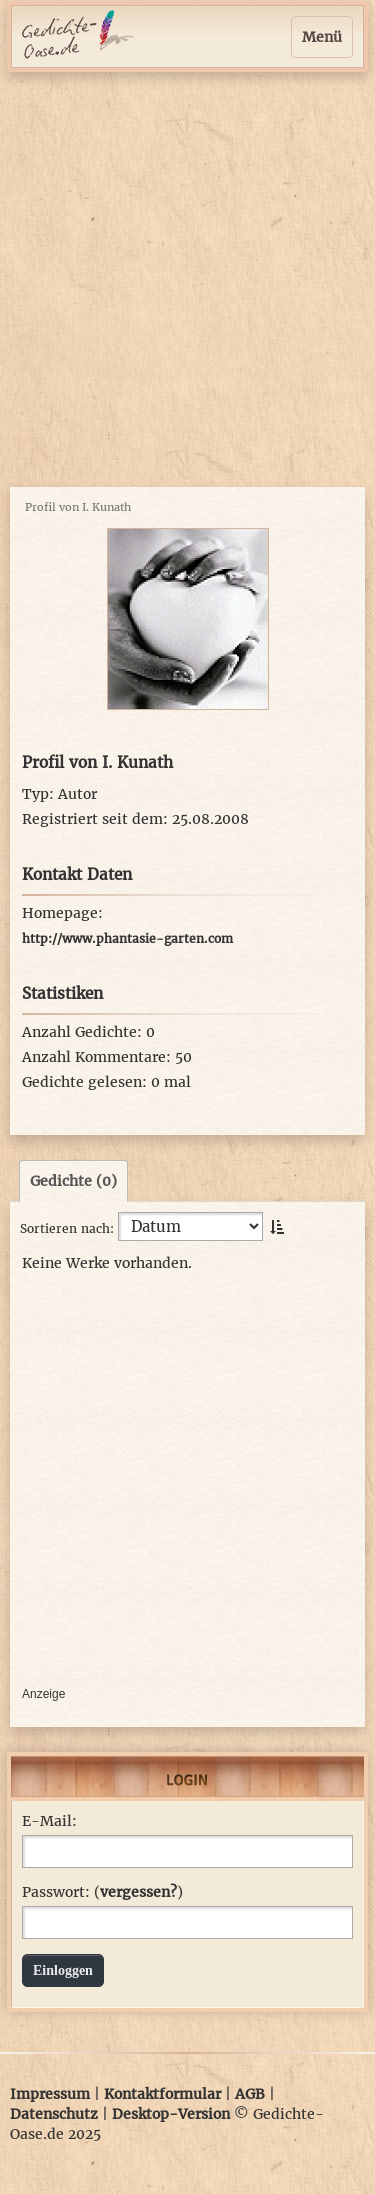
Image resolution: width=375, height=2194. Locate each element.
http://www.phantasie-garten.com (127, 938)
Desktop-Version (171, 2114)
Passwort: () (102, 1892)
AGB (250, 2094)
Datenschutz (54, 2114)
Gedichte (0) (73, 1181)
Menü (322, 37)
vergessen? (138, 1892)
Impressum (50, 2094)
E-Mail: (49, 1821)
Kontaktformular (162, 2094)
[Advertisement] (187, 279)
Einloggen (63, 1970)
